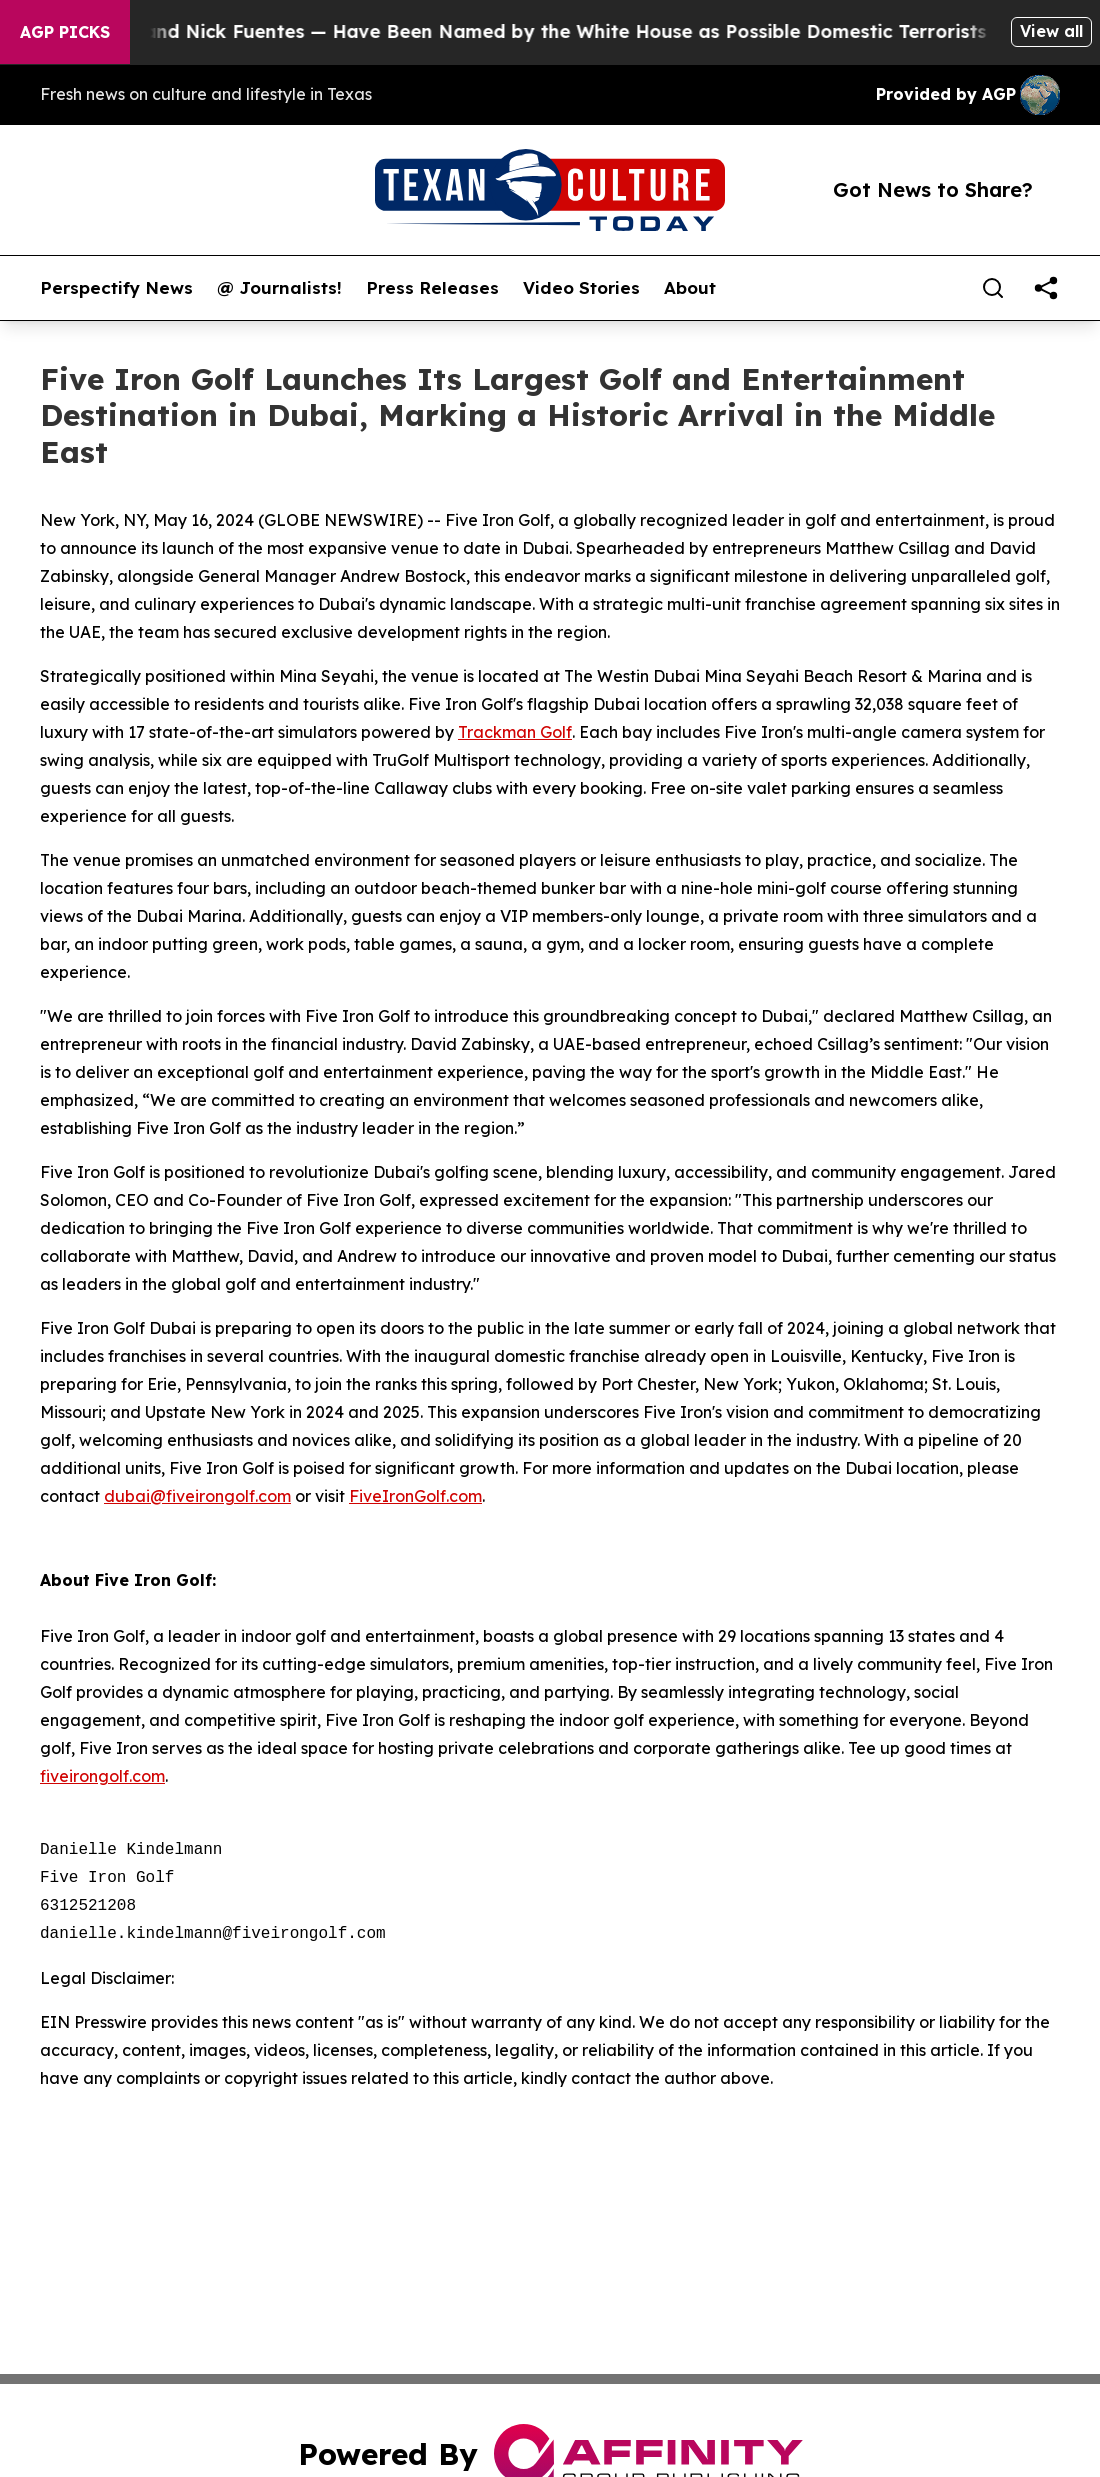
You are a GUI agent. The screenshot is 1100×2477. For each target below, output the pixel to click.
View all (1051, 31)
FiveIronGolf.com (415, 1496)
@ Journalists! (279, 288)
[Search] (993, 288)
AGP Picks (65, 32)
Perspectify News (116, 288)
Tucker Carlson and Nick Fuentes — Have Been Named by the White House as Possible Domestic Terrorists (513, 31)
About (690, 288)
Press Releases (432, 288)
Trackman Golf (515, 732)
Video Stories (581, 288)
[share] (1046, 288)
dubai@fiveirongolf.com (197, 1496)
